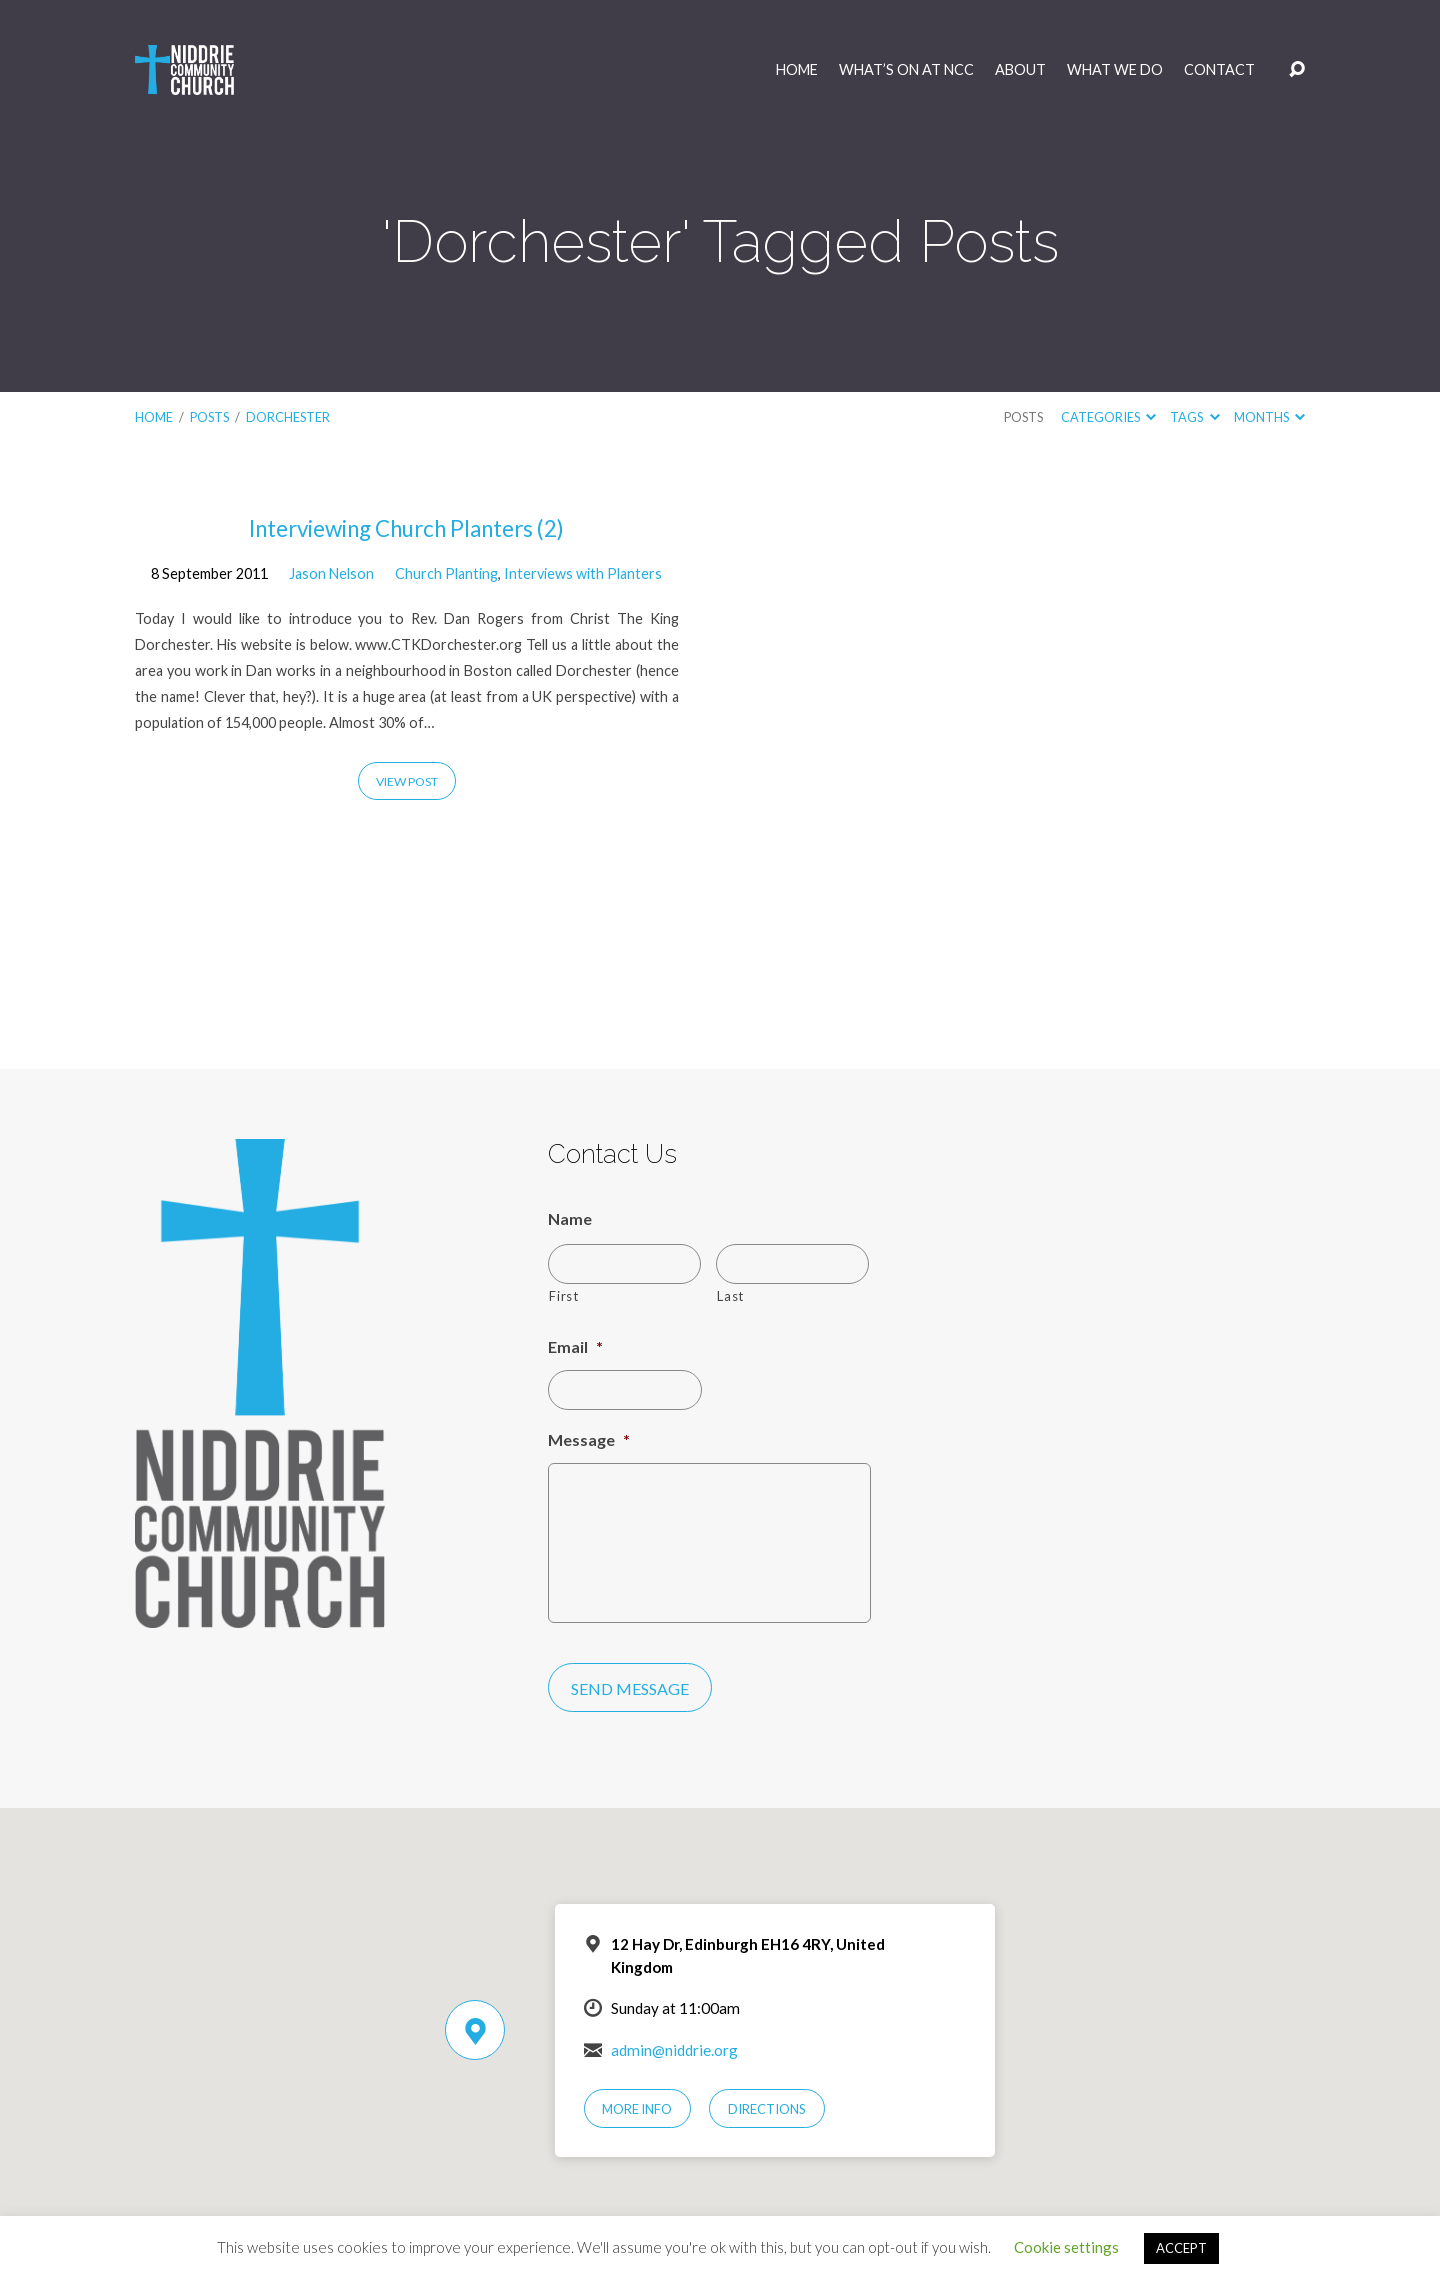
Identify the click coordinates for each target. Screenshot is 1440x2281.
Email (575, 1346)
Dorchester (288, 417)
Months (1269, 417)
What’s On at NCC (906, 70)
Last (730, 1296)
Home (797, 70)
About (1020, 70)
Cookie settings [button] (1066, 2247)
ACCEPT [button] (1181, 2248)
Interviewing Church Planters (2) (406, 528)
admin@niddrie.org (674, 2050)
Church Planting (446, 573)
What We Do (1115, 70)
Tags (1194, 417)
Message (589, 1439)
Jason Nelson (331, 573)
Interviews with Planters (583, 573)
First (563, 1296)
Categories (1108, 417)
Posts (209, 417)
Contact (1219, 70)
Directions (767, 2109)
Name (570, 1218)
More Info (637, 2109)
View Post (407, 781)
